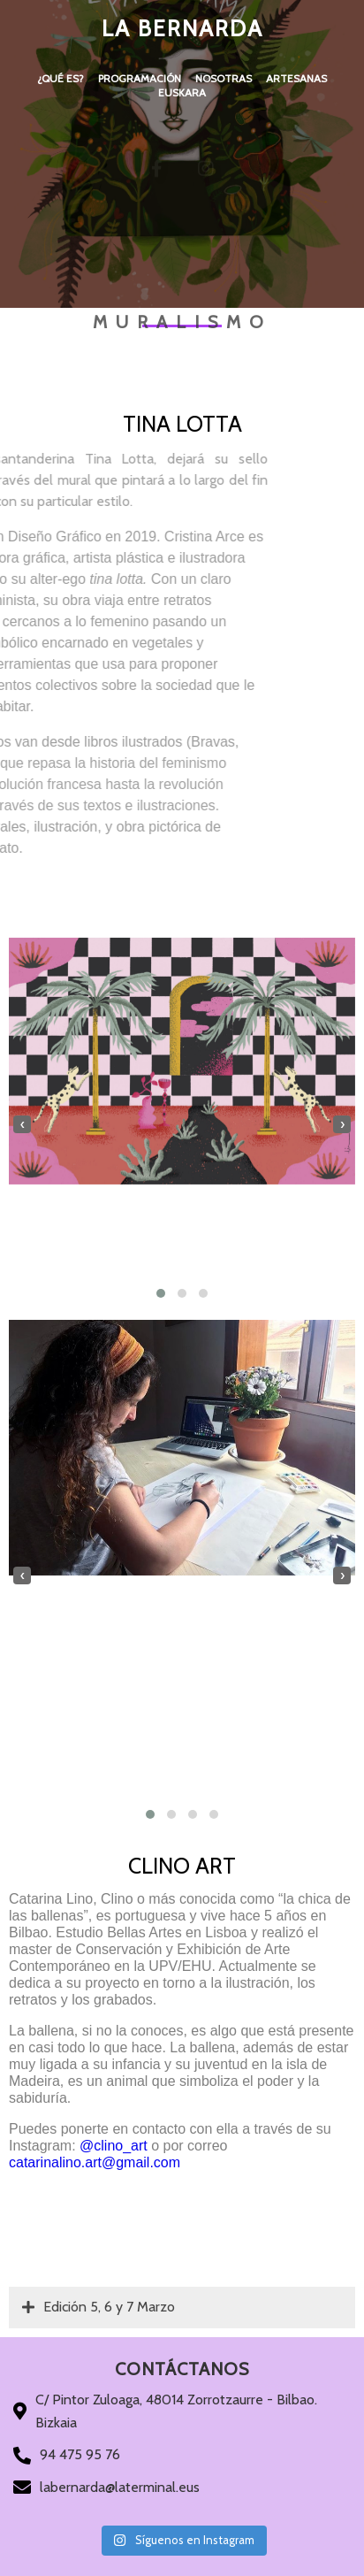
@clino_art (114, 2145)
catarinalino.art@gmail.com (94, 2162)
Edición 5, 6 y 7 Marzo (98, 2306)
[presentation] (22, 1124)
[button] (160, 1293)
